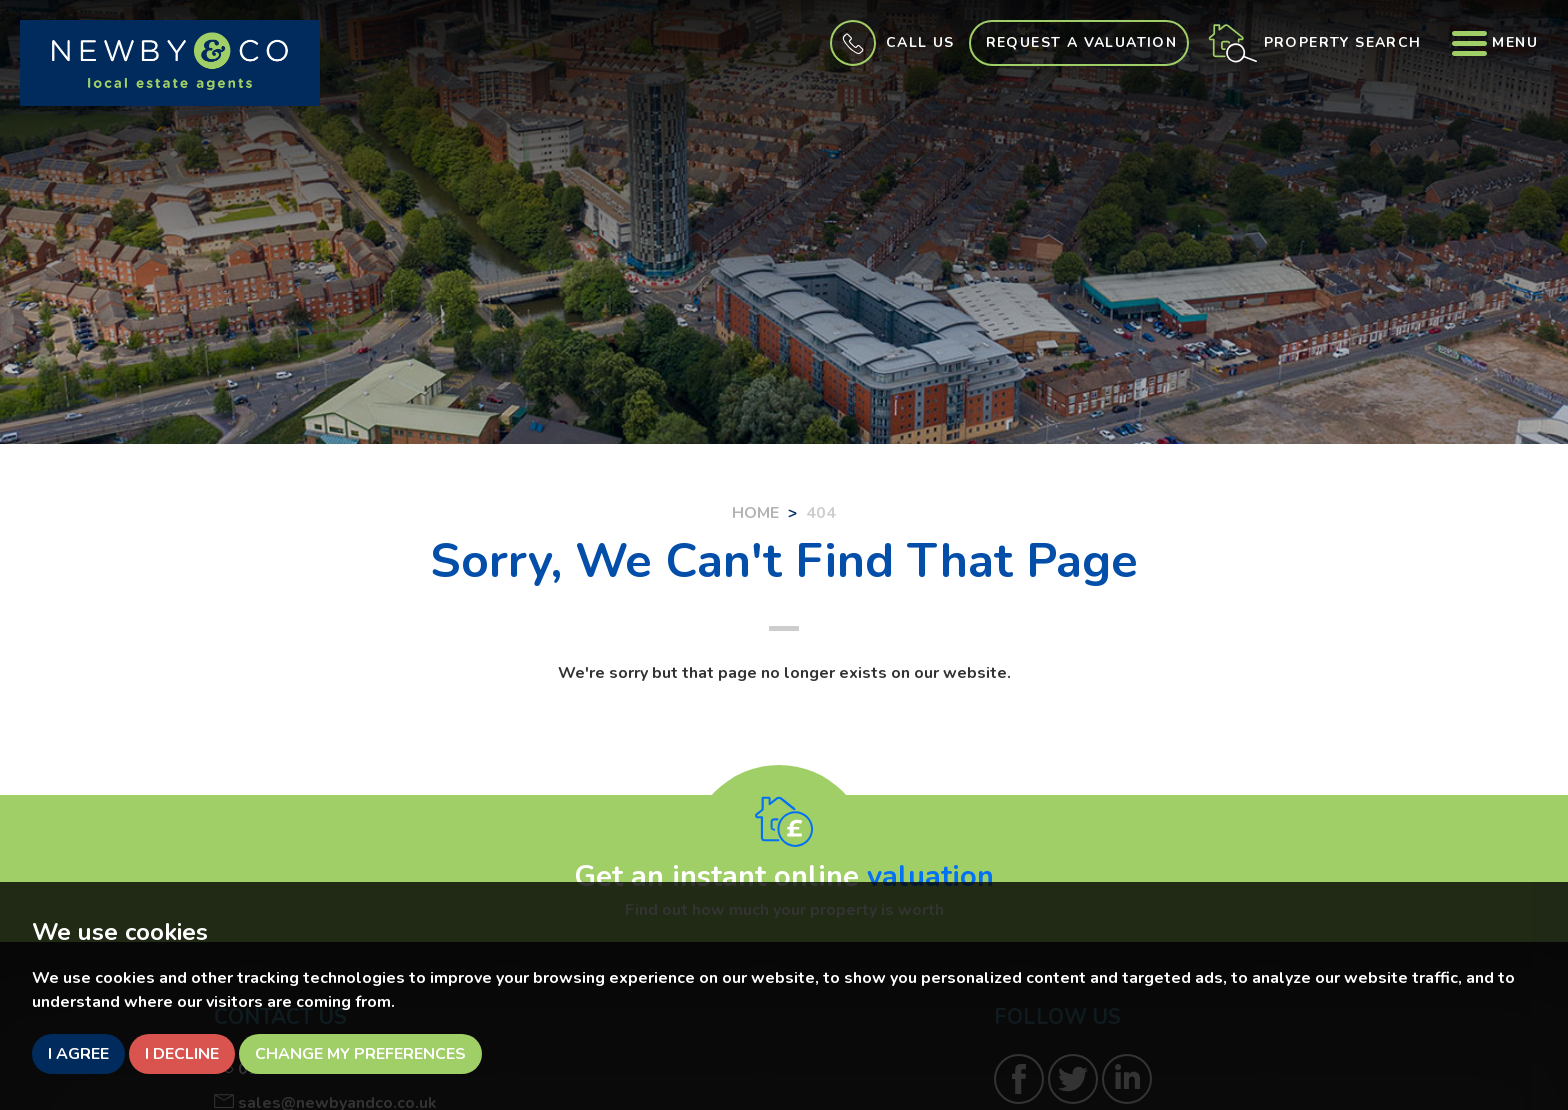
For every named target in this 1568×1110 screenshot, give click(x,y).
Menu (1495, 42)
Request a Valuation (1082, 42)
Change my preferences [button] (360, 1054)
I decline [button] (182, 1054)
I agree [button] (78, 1054)
